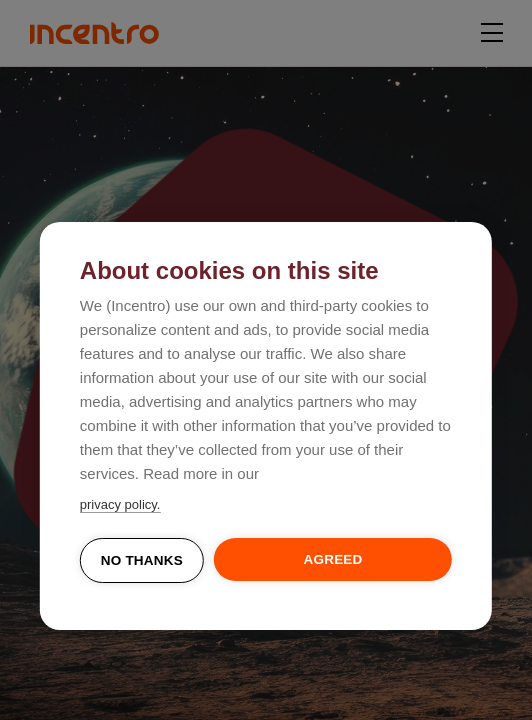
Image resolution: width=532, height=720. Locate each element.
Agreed (333, 559)
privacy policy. (120, 504)
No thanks (142, 560)
